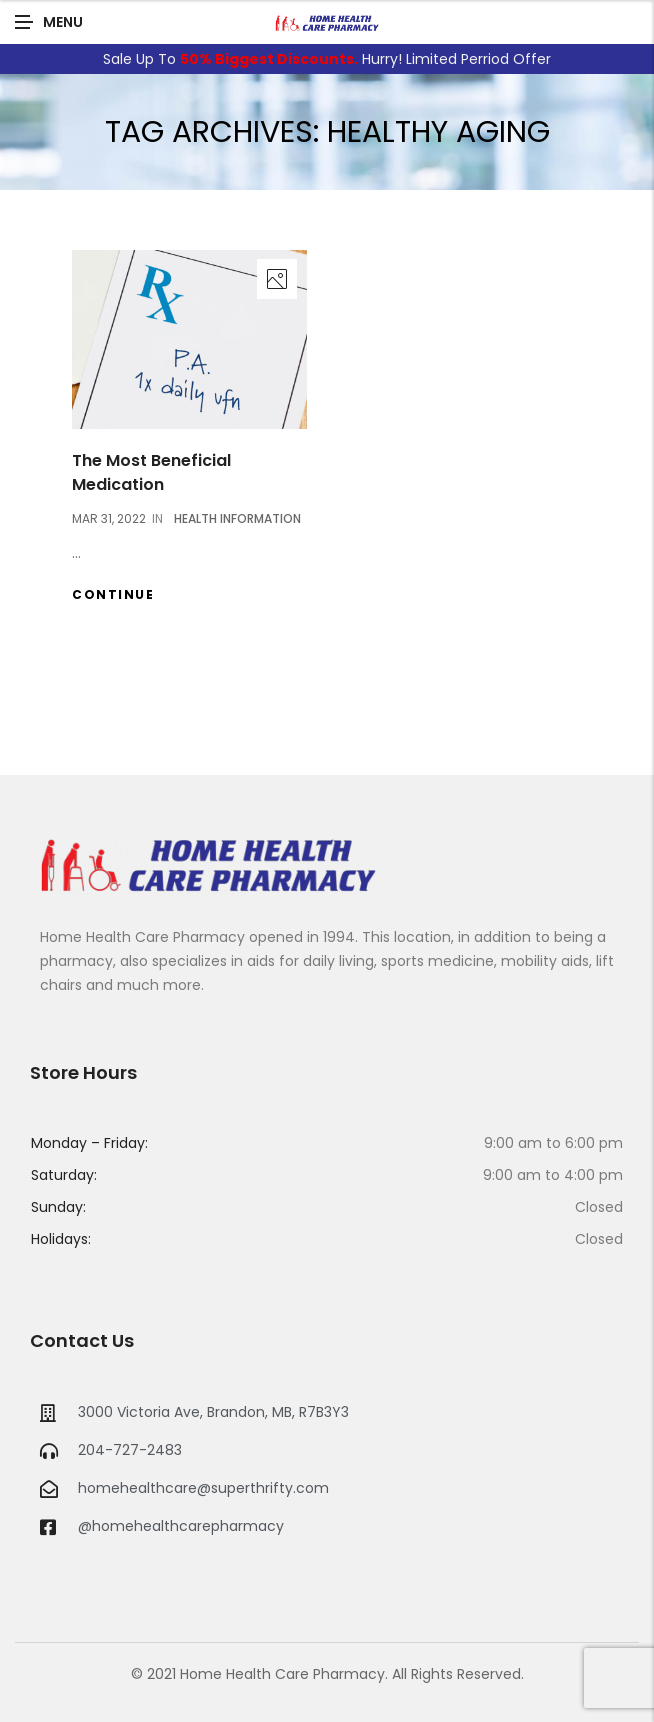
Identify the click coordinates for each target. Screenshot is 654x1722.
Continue (113, 594)
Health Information (237, 518)
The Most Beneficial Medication (151, 472)
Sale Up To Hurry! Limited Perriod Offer (327, 59)
